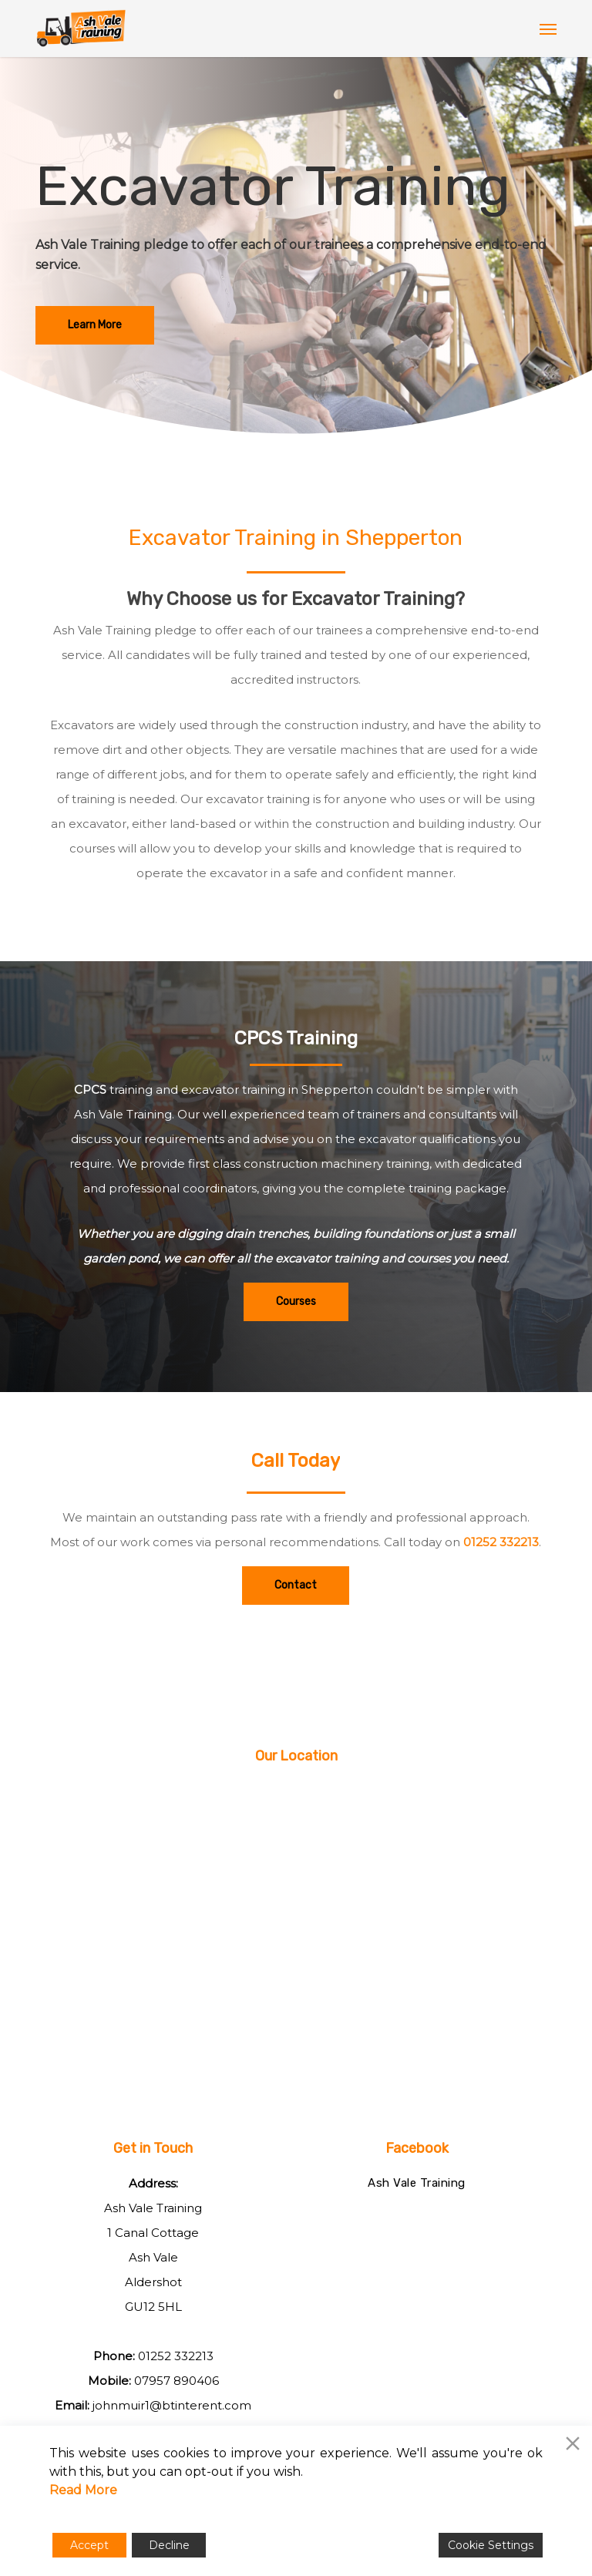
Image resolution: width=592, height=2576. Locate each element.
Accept (89, 2545)
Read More (83, 2490)
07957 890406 (176, 2380)
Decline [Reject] (169, 2545)
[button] (548, 28)
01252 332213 (501, 1542)
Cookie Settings (490, 2545)
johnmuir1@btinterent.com (171, 2405)
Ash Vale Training (417, 2183)
